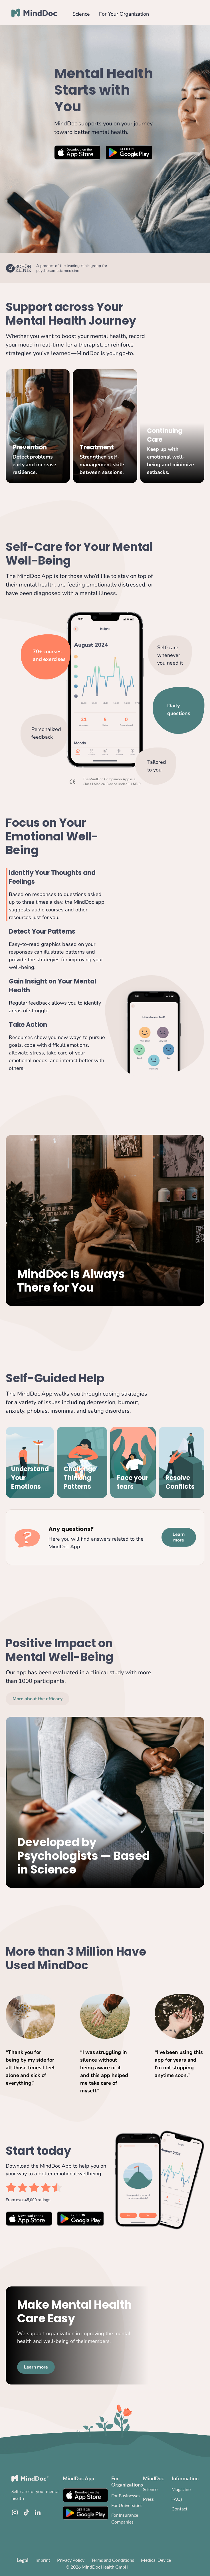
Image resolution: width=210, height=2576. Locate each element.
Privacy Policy (70, 2560)
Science (81, 14)
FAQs (177, 2499)
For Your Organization (124, 14)
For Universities (126, 2505)
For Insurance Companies (124, 2518)
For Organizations (127, 2481)
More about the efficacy (37, 1699)
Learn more (179, 1537)
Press (148, 2499)
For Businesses (125, 2495)
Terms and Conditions (112, 2560)
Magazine (181, 2489)
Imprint (42, 2560)
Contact (179, 2508)
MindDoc (153, 2478)
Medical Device (156, 2560)
